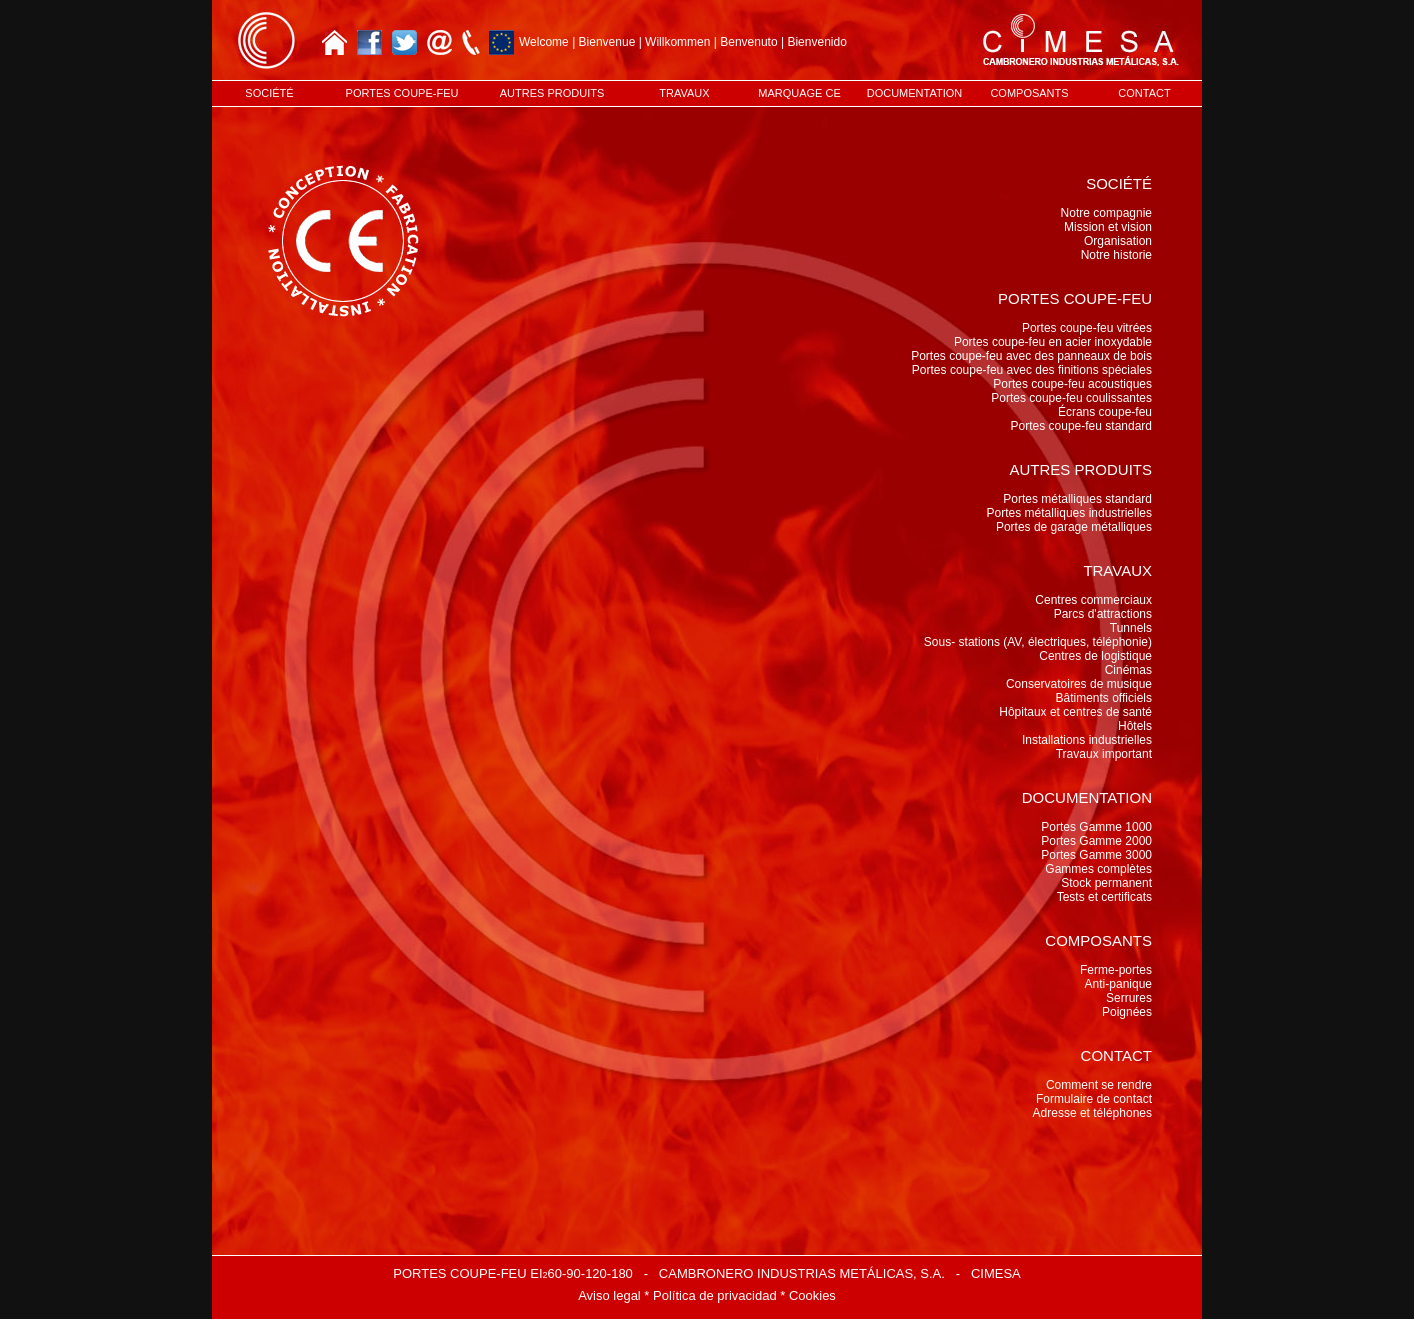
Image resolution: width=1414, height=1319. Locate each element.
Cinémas (1128, 670)
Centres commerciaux (1093, 600)
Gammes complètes (1098, 869)
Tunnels (1131, 628)
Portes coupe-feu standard (1081, 426)
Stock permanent (1106, 883)
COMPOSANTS (1029, 93)
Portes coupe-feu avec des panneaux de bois (1031, 356)
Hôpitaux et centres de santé (1075, 712)
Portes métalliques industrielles (1069, 513)
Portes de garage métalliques (1074, 527)
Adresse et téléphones (1092, 1113)
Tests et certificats (1104, 897)
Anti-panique (1118, 984)
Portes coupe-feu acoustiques (1072, 384)
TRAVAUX (684, 93)
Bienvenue (607, 42)
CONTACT (1144, 93)
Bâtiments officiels (1104, 698)
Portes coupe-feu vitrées (1087, 328)
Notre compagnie (1106, 213)
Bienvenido (816, 42)
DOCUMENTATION (915, 93)
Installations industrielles (1087, 740)
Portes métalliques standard (1077, 499)
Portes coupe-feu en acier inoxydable (1053, 342)
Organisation (1118, 241)
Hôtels (1135, 726)
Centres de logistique (1095, 656)
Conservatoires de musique (1079, 684)
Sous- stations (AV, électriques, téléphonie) (1038, 642)
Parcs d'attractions (1103, 614)
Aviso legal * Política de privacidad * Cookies (707, 1295)
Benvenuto (748, 42)
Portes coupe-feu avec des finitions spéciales (1032, 370)
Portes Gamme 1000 (1096, 827)
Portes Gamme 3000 (1096, 855)
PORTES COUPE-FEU (402, 93)
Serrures (1129, 998)
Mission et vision (1108, 227)
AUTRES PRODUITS (552, 93)
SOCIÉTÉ (269, 93)
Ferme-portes (1116, 970)
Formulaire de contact (1094, 1099)
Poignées (1127, 1012)
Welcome (544, 42)
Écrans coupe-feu (1105, 412)
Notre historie (1116, 255)
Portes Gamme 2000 (1096, 841)
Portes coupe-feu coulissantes (1071, 398)
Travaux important (1104, 754)
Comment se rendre (1099, 1085)
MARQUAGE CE (799, 93)
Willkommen (677, 42)
